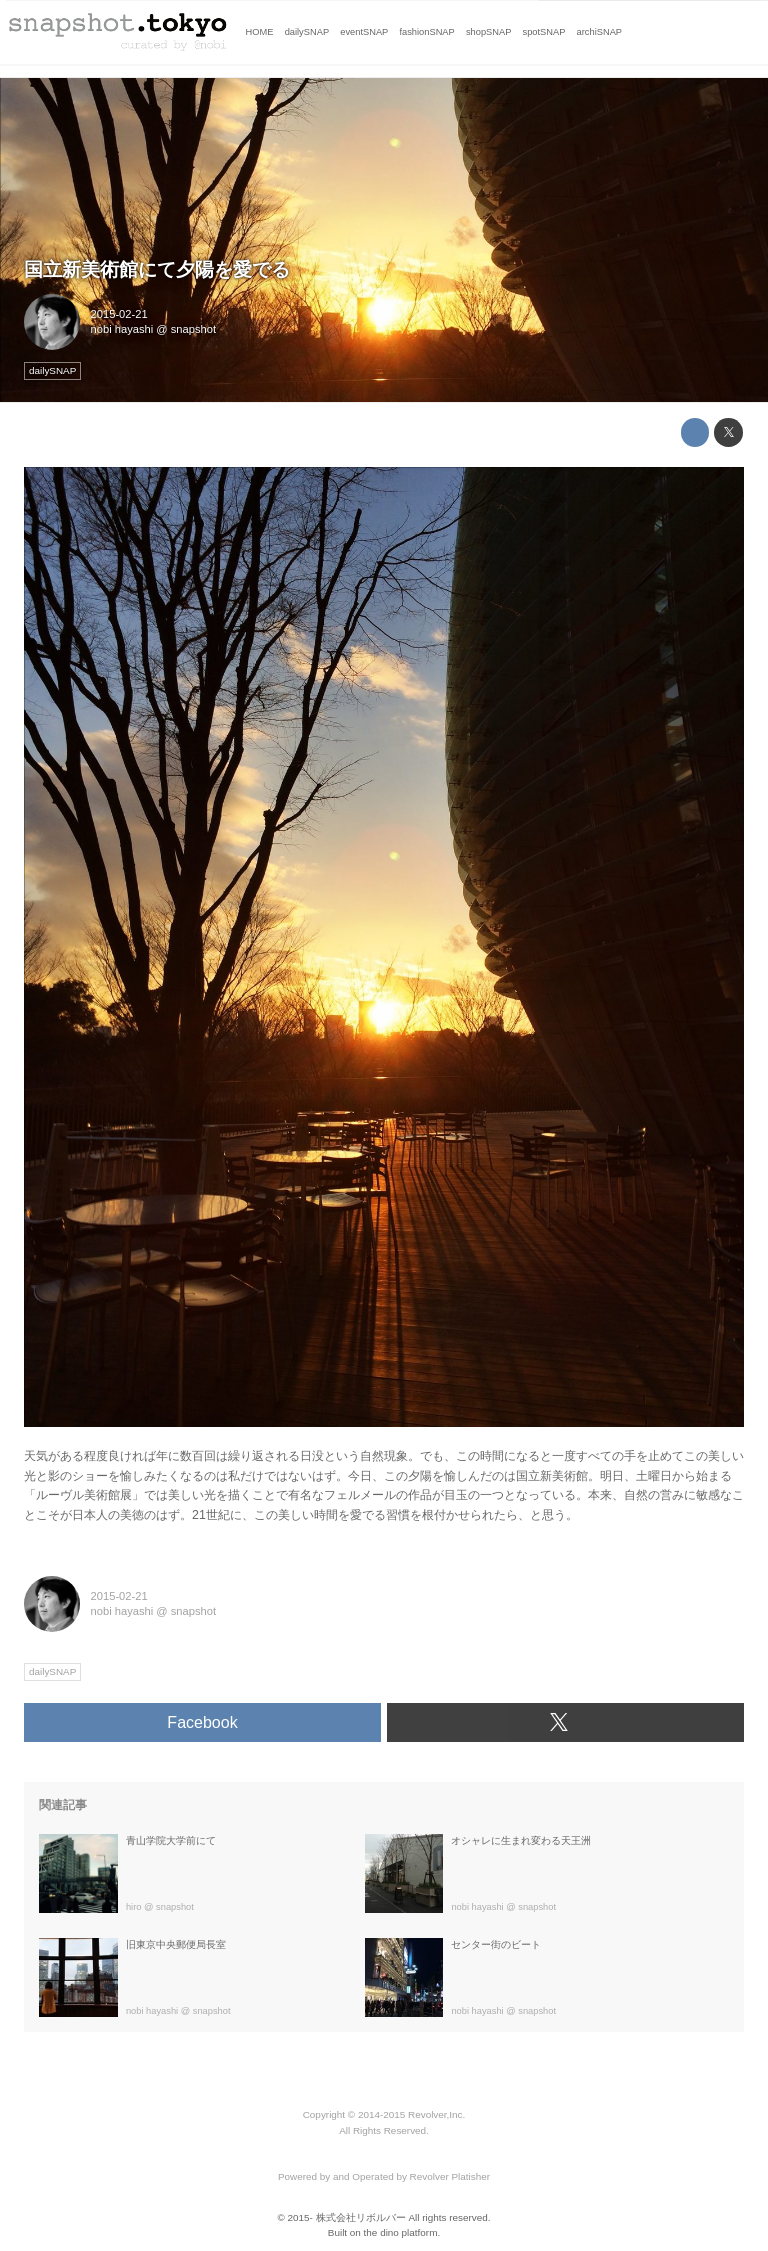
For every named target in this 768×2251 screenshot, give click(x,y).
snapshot (193, 329)
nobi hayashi (122, 329)
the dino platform (401, 2232)
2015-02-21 (119, 314)
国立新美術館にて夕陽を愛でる (157, 269)
